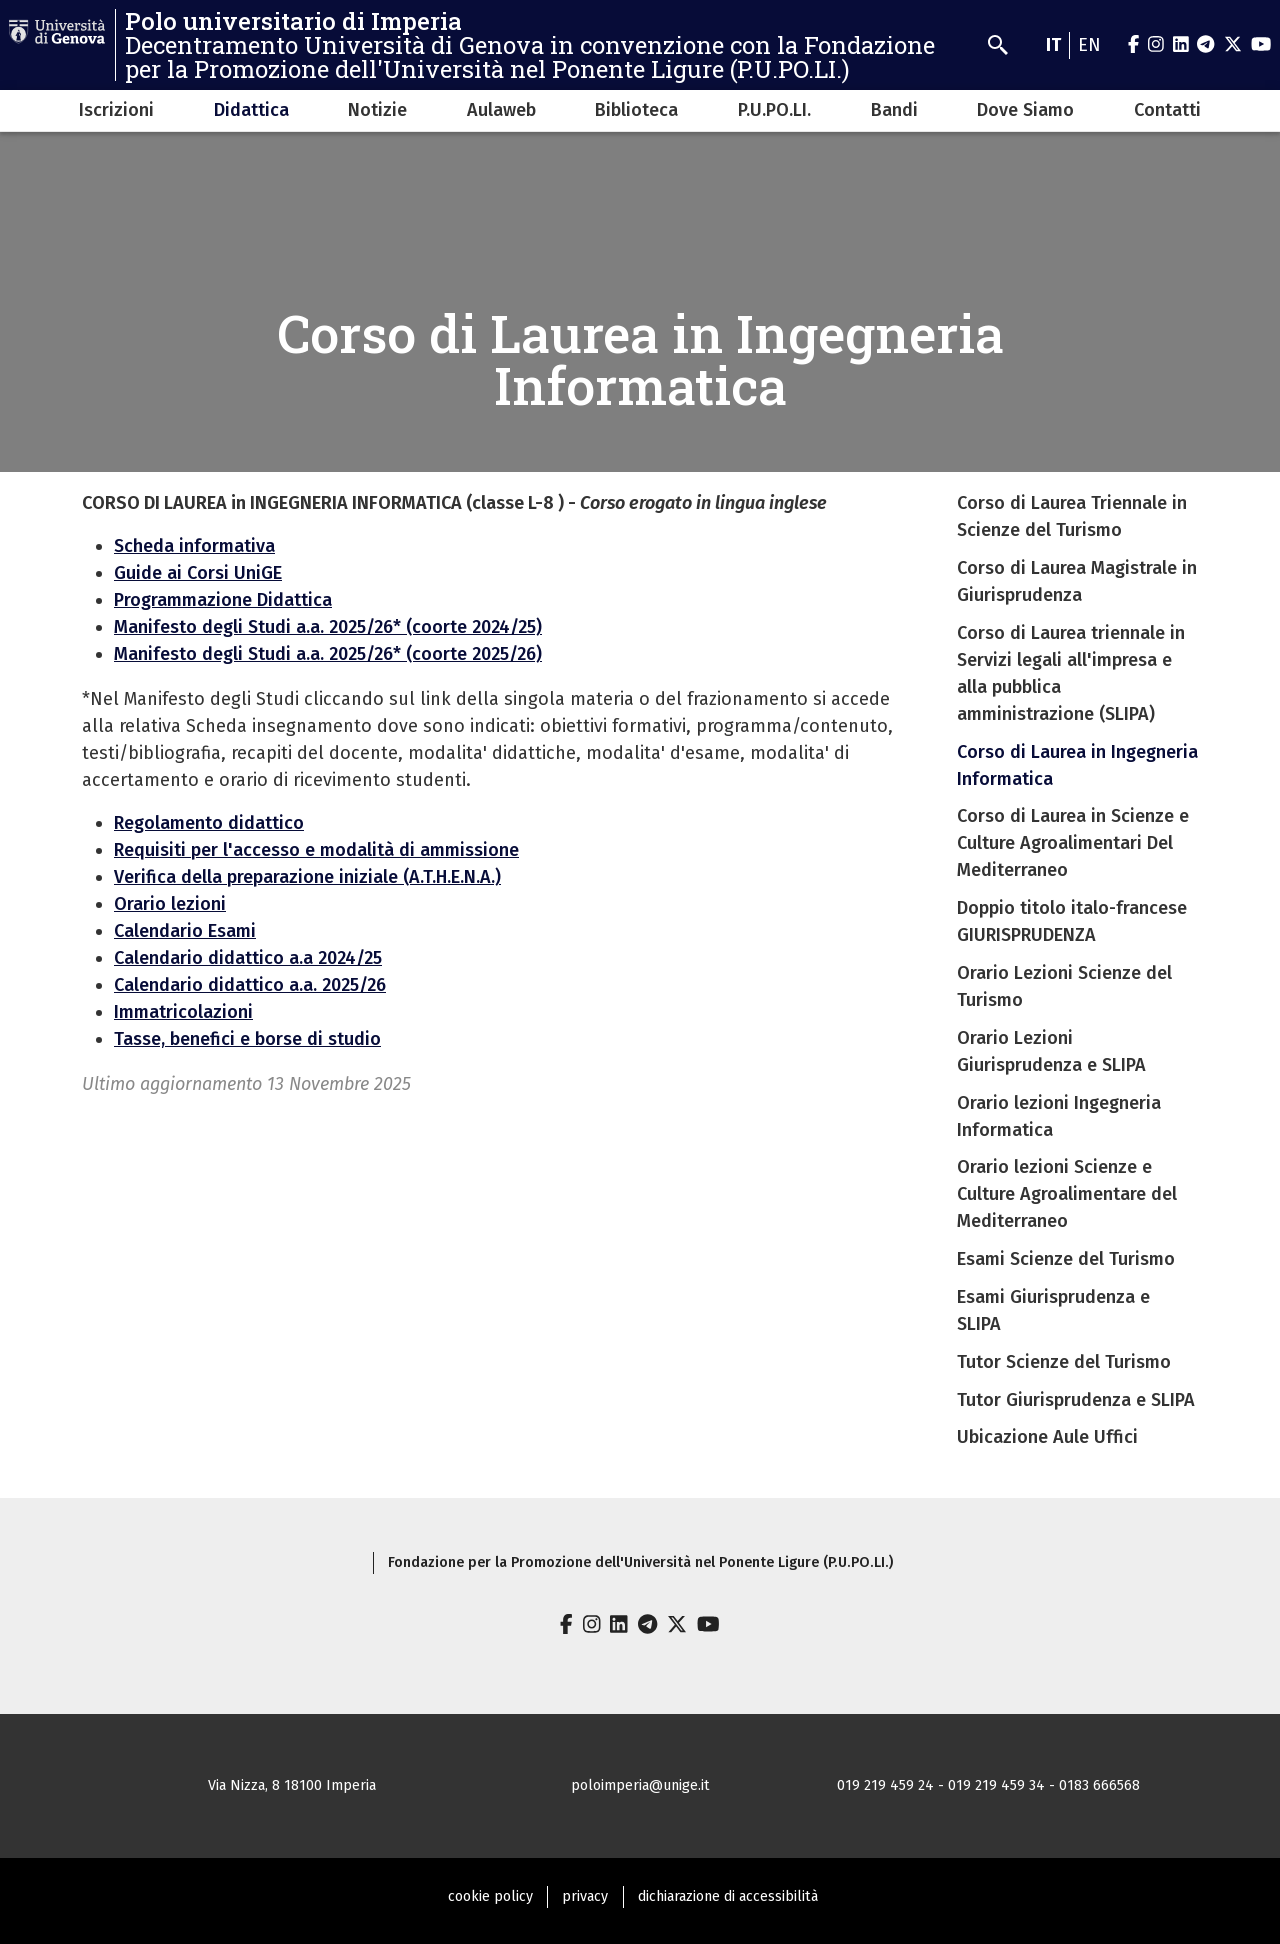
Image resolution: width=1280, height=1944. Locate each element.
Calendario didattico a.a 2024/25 (248, 958)
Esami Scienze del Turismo (1066, 1259)
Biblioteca (636, 110)
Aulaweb (501, 110)
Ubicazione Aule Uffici (1047, 1437)
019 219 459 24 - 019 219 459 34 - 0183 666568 (988, 1785)
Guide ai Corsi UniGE (198, 573)
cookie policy (490, 1896)
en (1089, 45)
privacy (585, 1896)
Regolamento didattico (209, 823)
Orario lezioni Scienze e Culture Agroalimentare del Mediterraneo (1067, 1194)
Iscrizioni (116, 110)
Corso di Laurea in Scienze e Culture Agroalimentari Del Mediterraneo (1073, 843)
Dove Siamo (1025, 110)
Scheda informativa (194, 546)
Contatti (1167, 110)
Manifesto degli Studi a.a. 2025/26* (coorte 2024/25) (328, 627)
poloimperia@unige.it (640, 1785)
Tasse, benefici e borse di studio (247, 1039)
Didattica (251, 110)
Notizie (377, 110)
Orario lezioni (170, 904)
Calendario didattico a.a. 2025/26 (250, 985)
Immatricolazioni (183, 1012)
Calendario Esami (185, 931)
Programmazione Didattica (223, 600)
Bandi (894, 110)
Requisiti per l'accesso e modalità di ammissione (316, 850)
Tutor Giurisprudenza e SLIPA (1076, 1400)
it (1053, 45)
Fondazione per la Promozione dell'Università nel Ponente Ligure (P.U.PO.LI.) (640, 1562)
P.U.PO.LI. (774, 110)
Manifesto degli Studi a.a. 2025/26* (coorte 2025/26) (328, 654)
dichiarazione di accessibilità (728, 1896)
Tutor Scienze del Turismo (1064, 1362)
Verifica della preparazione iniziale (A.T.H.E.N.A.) (307, 877)
